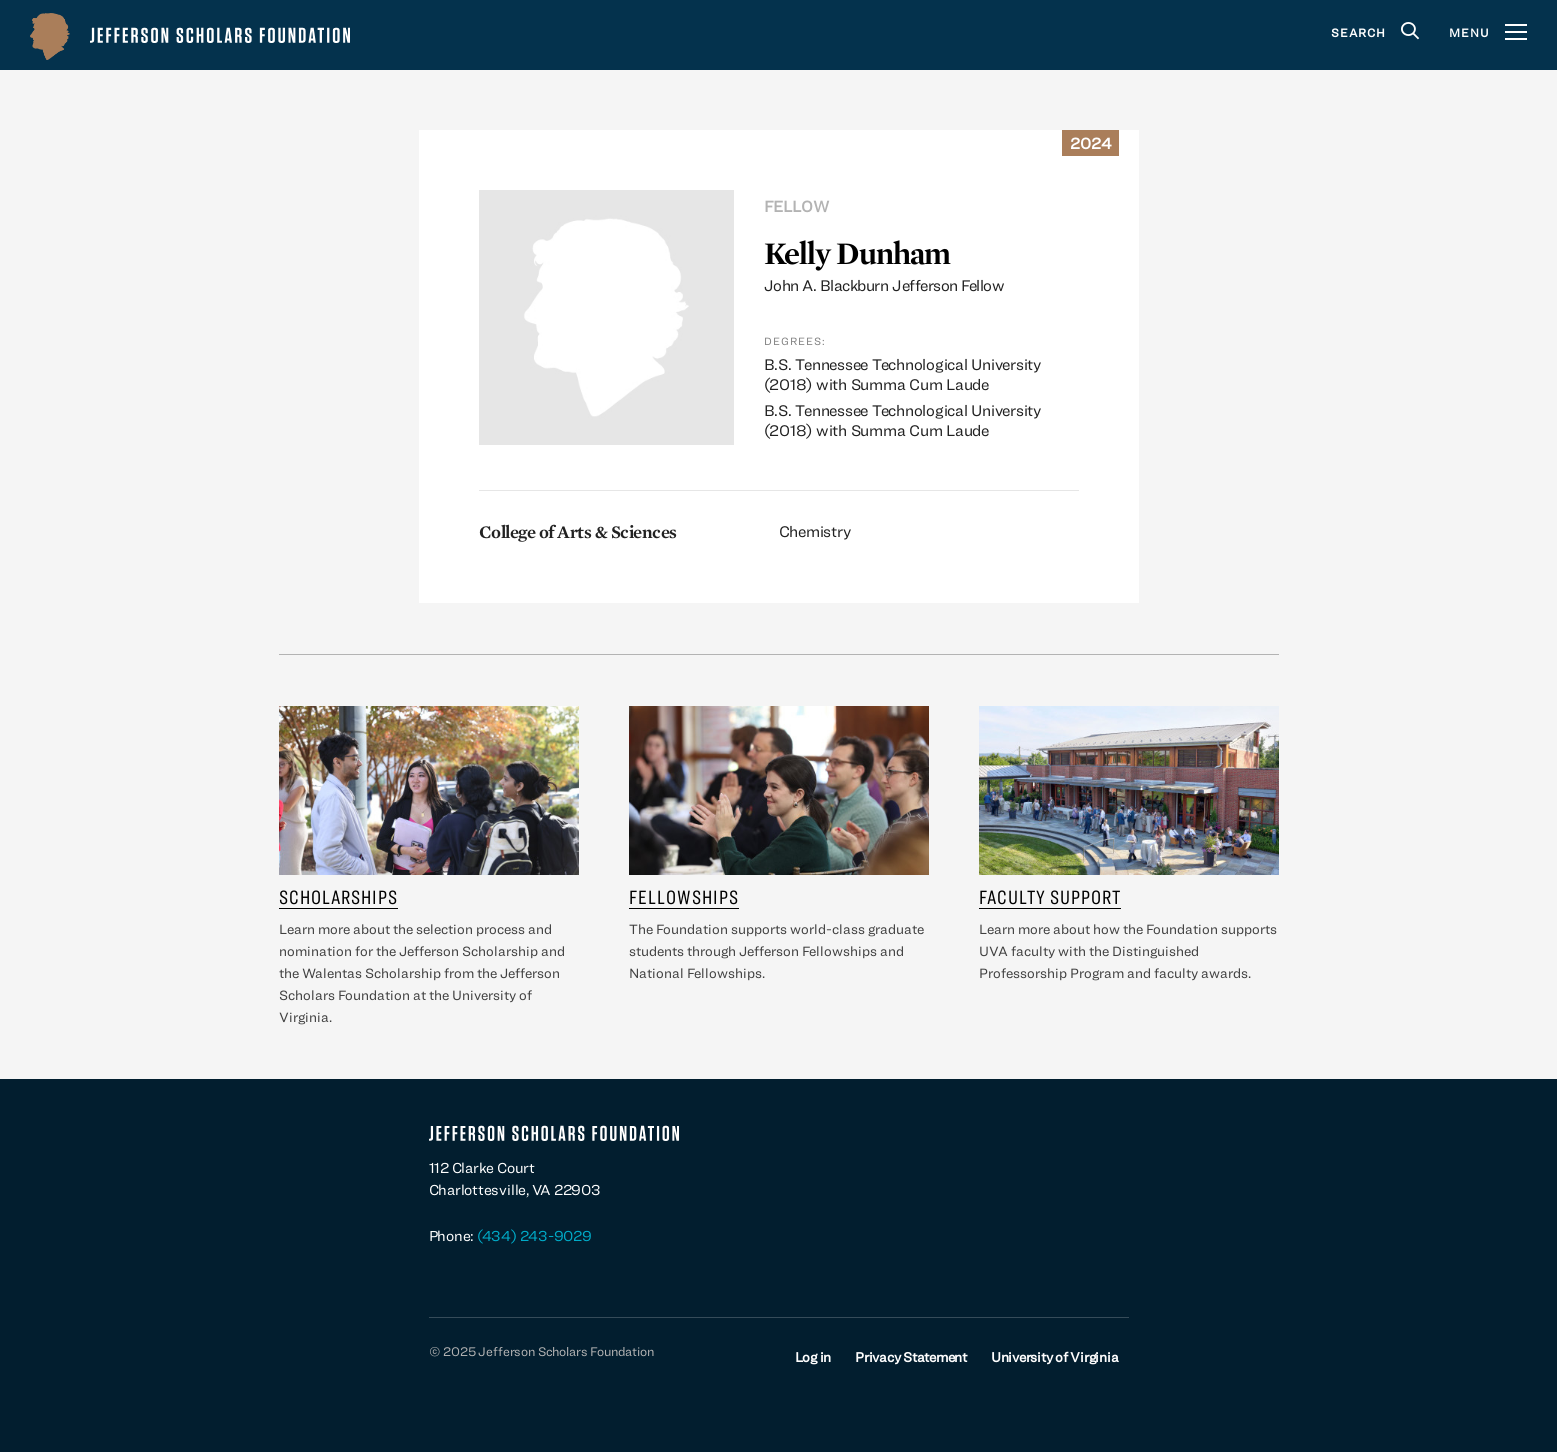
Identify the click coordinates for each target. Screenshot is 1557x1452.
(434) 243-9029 (534, 1235)
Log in (813, 1357)
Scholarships (338, 896)
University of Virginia (1055, 1357)
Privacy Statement (911, 1357)
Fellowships (684, 896)
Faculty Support (1050, 896)
